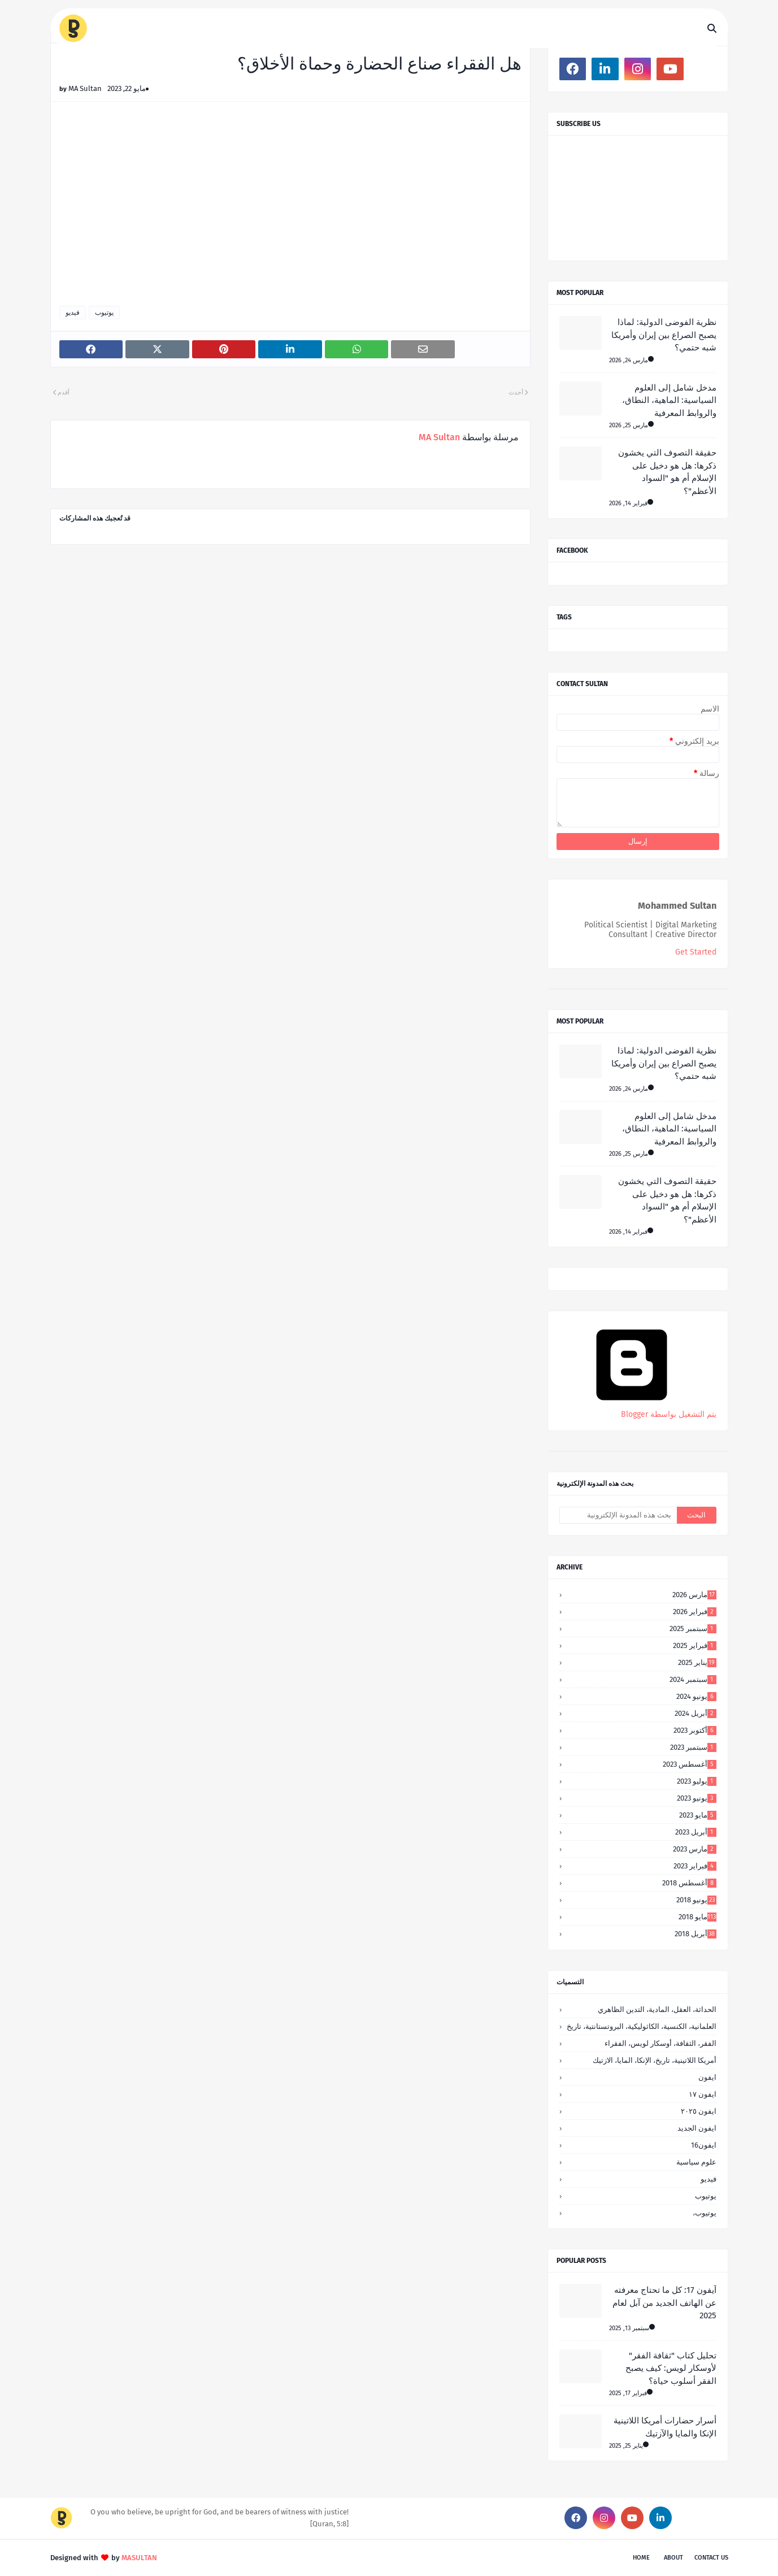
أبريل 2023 (695, 1832)
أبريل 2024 (695, 1713)
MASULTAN (139, 2557)
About (673, 2557)
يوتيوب (104, 312)
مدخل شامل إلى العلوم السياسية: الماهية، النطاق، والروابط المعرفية (669, 400)
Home (641, 2557)
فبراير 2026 (694, 1611)
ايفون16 (703, 2145)
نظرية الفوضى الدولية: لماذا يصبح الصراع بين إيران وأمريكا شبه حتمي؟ (663, 335)
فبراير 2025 (694, 1645)
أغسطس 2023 (689, 1764)
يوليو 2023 (696, 1781)
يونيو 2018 (696, 1900)
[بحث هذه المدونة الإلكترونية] (618, 1515)
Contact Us (711, 2557)
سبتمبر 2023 (693, 1747)
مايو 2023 (697, 1815)
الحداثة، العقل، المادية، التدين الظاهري (657, 2009)
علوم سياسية (696, 2162)
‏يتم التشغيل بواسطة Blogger (631, 1409)
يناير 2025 (697, 1662)
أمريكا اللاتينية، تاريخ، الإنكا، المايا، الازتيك (654, 2060)
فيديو (73, 312)
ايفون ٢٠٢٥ (698, 2111)
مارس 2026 (694, 1594)
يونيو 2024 (696, 1696)
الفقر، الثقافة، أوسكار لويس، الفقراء (660, 2043)
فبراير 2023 (694, 1866)
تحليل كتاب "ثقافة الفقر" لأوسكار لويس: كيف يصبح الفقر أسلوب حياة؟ (670, 2368)
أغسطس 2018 (689, 1883)
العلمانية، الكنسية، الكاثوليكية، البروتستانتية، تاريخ (641, 2026)
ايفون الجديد (696, 2128)
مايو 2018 (697, 1917)
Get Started (695, 952)
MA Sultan (85, 88)
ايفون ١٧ (702, 2094)
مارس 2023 (694, 1849)
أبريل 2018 (695, 1933)
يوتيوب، (704, 2213)
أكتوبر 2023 (694, 1730)
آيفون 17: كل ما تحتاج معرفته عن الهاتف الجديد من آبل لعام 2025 (664, 2303)
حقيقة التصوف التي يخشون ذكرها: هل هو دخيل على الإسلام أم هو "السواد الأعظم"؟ (667, 472)
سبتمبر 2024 (693, 1679)
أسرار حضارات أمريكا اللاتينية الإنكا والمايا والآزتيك (665, 2427)
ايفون (707, 2077)
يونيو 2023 (696, 1798)
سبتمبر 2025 (693, 1628)
